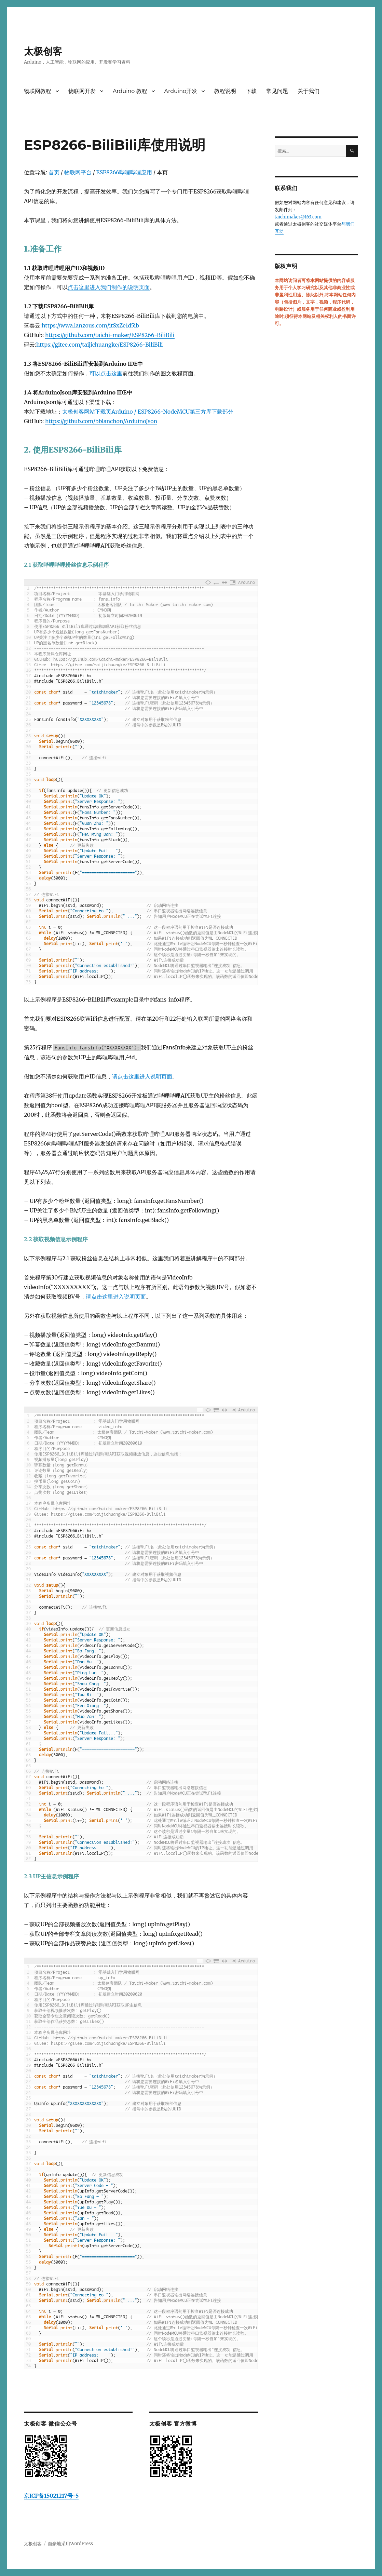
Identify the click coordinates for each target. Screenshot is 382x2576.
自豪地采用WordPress (70, 2544)
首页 (54, 172)
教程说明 (225, 91)
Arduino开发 (180, 91)
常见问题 (277, 91)
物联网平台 (78, 172)
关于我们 (308, 91)
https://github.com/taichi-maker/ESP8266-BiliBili (110, 335)
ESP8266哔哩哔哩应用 (124, 172)
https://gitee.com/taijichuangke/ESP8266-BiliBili (99, 344)
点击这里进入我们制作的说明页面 (109, 287)
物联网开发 (82, 91)
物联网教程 (37, 91)
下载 (251, 91)
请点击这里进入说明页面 (142, 1076)
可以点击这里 (106, 373)
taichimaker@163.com (298, 217)
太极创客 (43, 51)
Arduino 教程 (130, 91)
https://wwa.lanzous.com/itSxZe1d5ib (90, 325)
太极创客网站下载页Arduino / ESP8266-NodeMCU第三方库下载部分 (148, 411)
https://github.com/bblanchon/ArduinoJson (101, 421)
